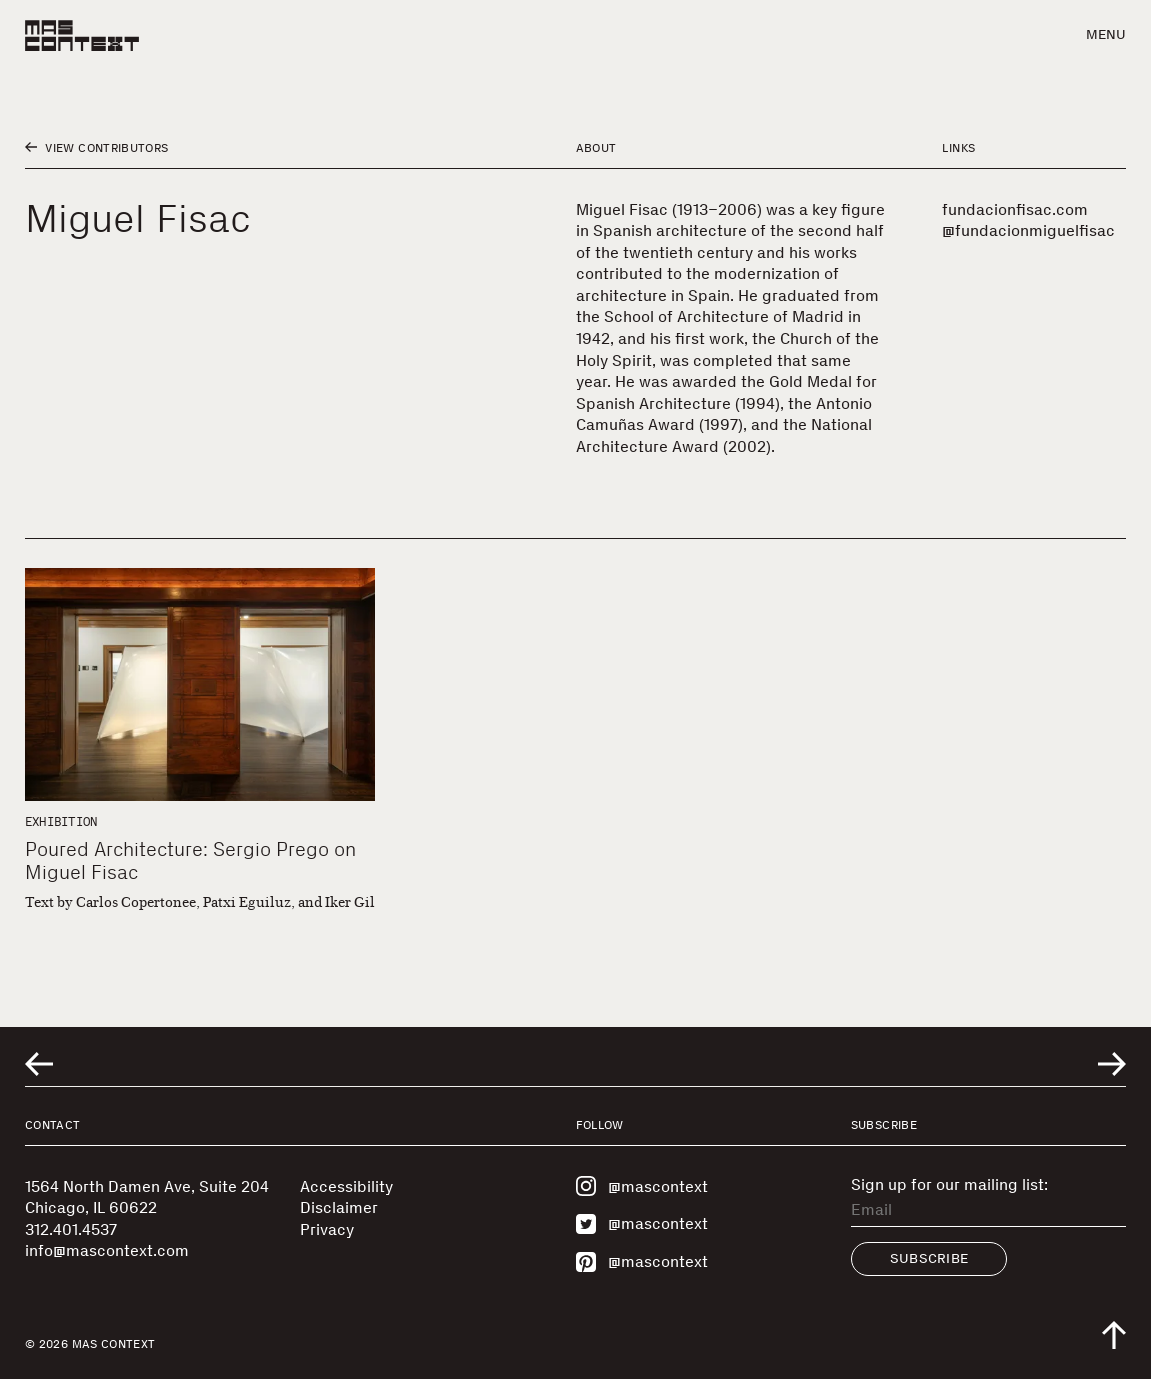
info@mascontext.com (107, 1250)
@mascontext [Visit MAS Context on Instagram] (642, 1186)
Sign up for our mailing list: (949, 1185)
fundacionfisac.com (1015, 209)
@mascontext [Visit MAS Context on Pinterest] (642, 1262)
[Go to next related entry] (1112, 1064)
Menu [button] (1106, 34)
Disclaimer (339, 1207)
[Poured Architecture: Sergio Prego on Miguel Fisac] (200, 685)
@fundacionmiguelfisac (1028, 230)
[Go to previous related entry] (39, 1064)
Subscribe (929, 1258)
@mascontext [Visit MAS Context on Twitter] (642, 1224)
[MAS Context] (82, 35)
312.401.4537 (71, 1229)
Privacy (327, 1229)
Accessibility (346, 1186)
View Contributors (96, 148)
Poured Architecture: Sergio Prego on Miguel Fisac (190, 860)
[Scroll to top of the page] (1114, 1335)
